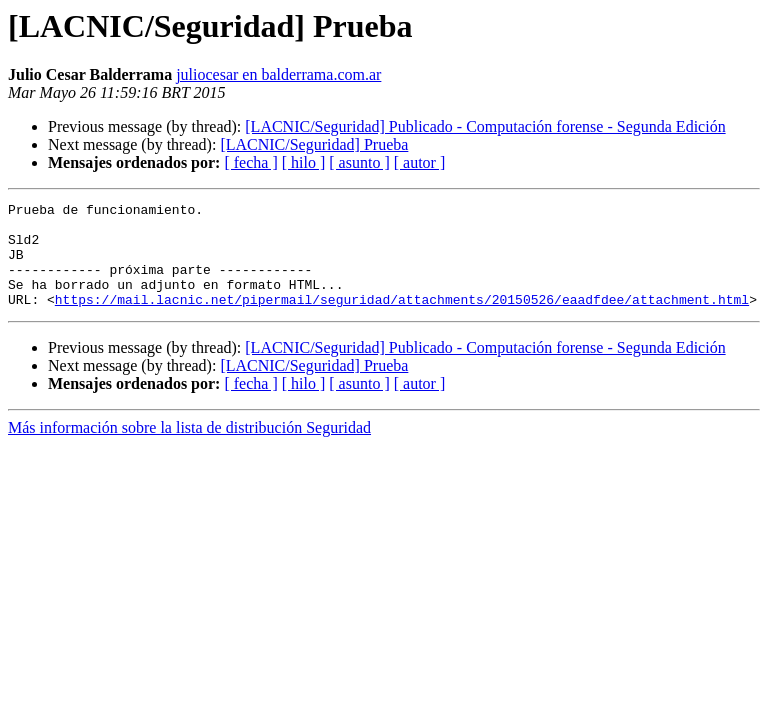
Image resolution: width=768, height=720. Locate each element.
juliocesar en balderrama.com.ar (278, 74)
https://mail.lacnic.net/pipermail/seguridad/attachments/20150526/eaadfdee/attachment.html (402, 320)
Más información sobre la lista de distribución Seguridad (189, 448)
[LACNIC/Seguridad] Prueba (314, 144)
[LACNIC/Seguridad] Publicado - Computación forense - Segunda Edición (485, 126)
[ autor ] (420, 162)
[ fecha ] (250, 162)
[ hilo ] (304, 162)
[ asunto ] (359, 162)
